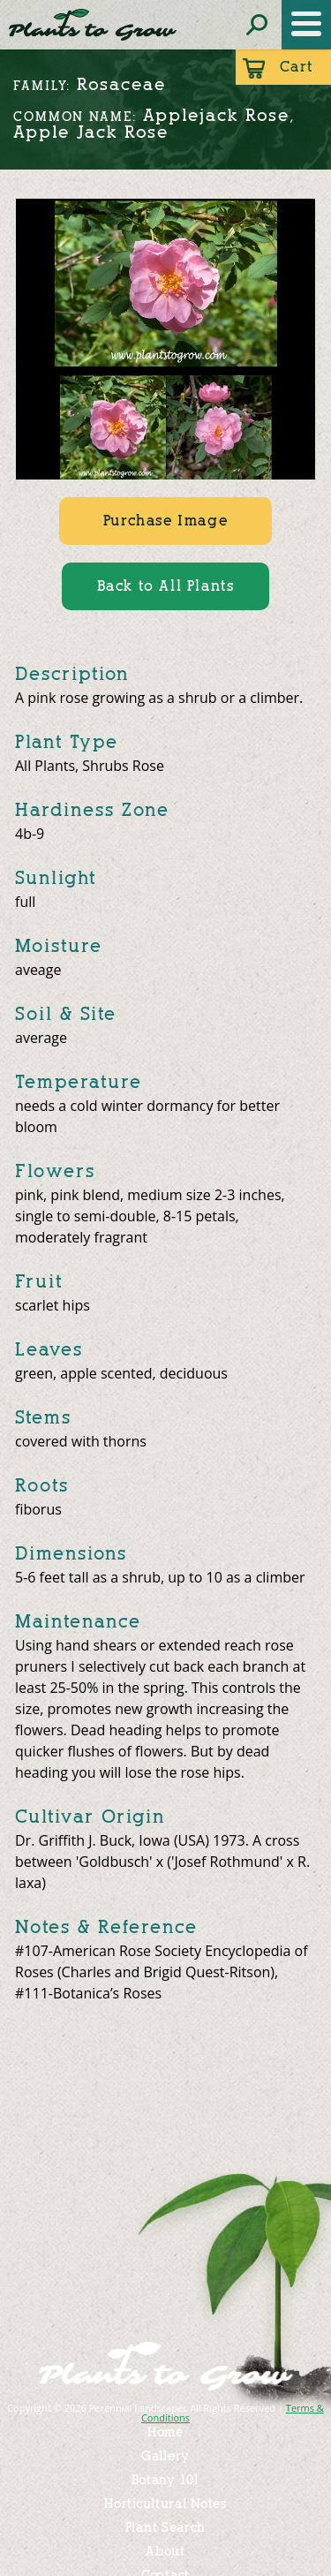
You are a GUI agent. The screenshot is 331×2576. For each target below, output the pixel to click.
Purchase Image (165, 520)
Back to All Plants (166, 585)
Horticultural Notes (165, 2504)
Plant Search (165, 2527)
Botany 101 (166, 2480)
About (165, 2551)
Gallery (165, 2456)
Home (165, 2432)
